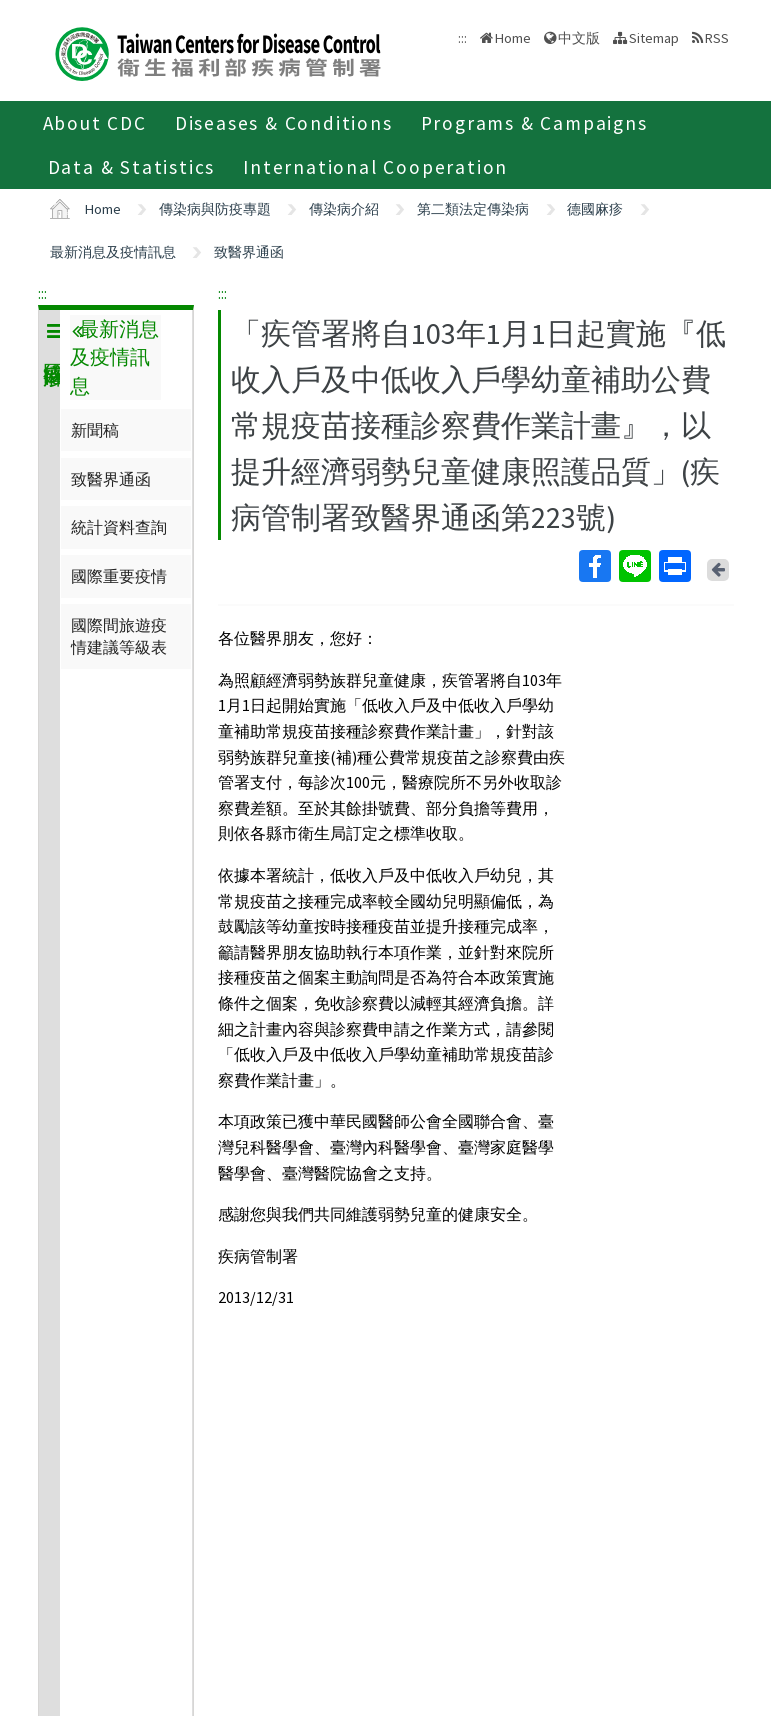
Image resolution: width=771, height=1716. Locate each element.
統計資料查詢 (119, 527)
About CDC (95, 123)
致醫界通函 (249, 252)
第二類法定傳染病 (473, 209)
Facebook (594, 566)
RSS (717, 38)
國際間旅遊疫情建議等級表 (119, 636)
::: (42, 293)
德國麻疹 (595, 209)
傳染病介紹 (344, 209)
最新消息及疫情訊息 (113, 252)
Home (513, 38)
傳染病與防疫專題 (215, 209)
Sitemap (654, 38)
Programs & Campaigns (534, 123)
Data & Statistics (132, 167)
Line (634, 566)
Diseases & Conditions (284, 123)
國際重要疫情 (119, 576)
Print (674, 566)
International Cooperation (375, 167)
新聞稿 (95, 430)
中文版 (579, 38)
